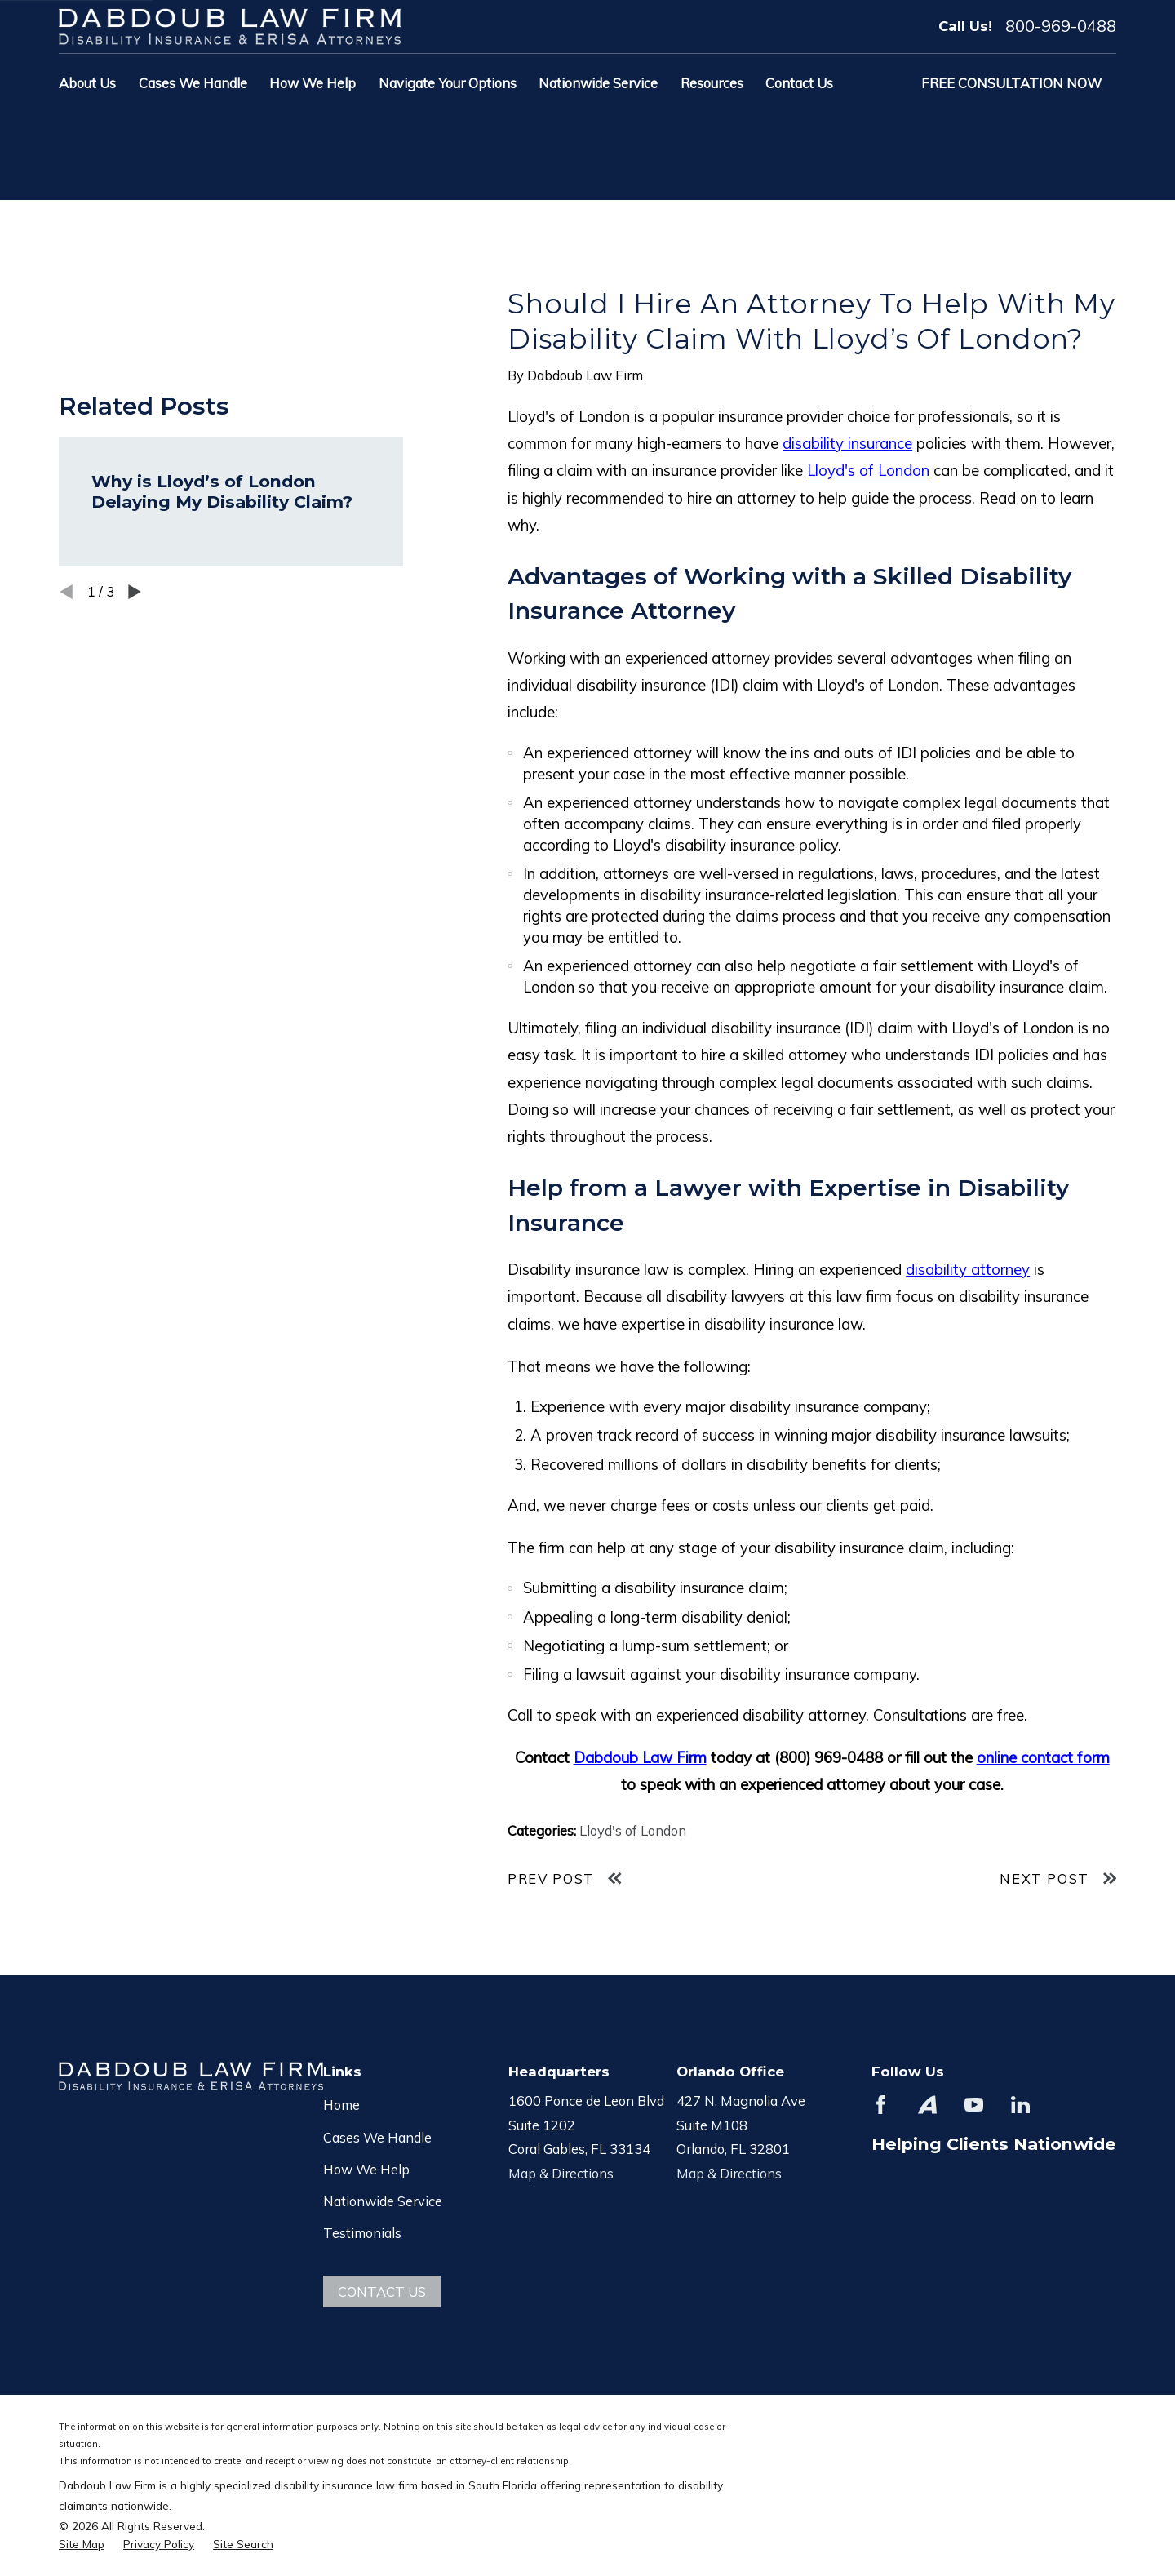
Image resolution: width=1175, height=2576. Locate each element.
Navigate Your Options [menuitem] (448, 82)
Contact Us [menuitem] (799, 82)
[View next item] (134, 591)
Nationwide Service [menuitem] (598, 82)
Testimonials (362, 2232)
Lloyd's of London (868, 470)
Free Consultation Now (1011, 82)
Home (341, 2104)
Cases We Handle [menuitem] (193, 82)
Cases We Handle (377, 2137)
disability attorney (968, 1269)
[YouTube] (973, 2104)
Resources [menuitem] (712, 82)
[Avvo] (927, 2104)
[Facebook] (880, 2104)
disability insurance (847, 443)
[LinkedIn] (1020, 2104)
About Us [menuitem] (87, 82)
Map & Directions (561, 2173)
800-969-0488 (1060, 26)
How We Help (366, 2169)
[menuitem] (81, 2544)
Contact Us (382, 2291)
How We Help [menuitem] (312, 82)
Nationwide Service (382, 2201)
